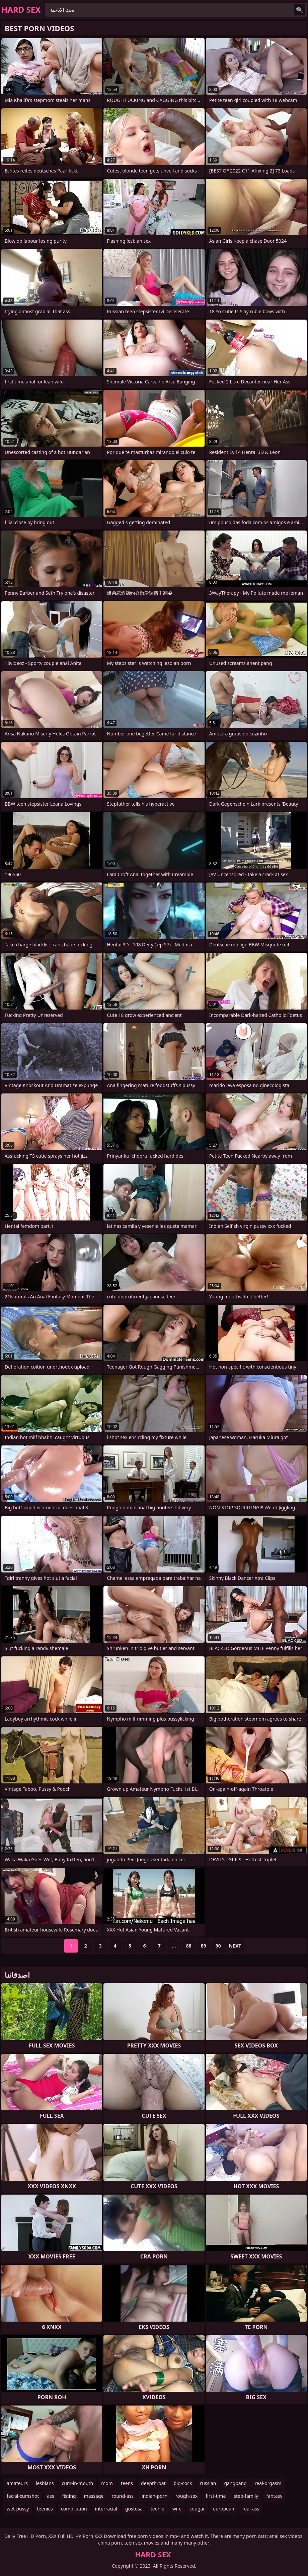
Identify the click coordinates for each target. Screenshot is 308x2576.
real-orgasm (268, 2483)
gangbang (235, 2483)
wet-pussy (18, 2508)
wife (176, 2508)
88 (188, 1946)
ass (50, 2496)
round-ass (122, 2496)
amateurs (17, 2483)
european (223, 2508)
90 (218, 1946)
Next (235, 1946)
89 (203, 1946)
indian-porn (154, 2496)
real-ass (250, 2508)
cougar (197, 2508)
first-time (216, 2496)
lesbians (45, 2483)
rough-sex (186, 2496)
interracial (106, 2508)
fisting (69, 2496)
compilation (74, 2508)
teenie (157, 2508)
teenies (45, 2508)
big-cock (183, 2483)
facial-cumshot (23, 2496)
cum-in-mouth (77, 2483)
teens (127, 2483)
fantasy (274, 2496)
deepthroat (153, 2483)
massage (94, 2496)
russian (208, 2483)
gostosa (134, 2508)
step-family (246, 2496)
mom (107, 2483)
